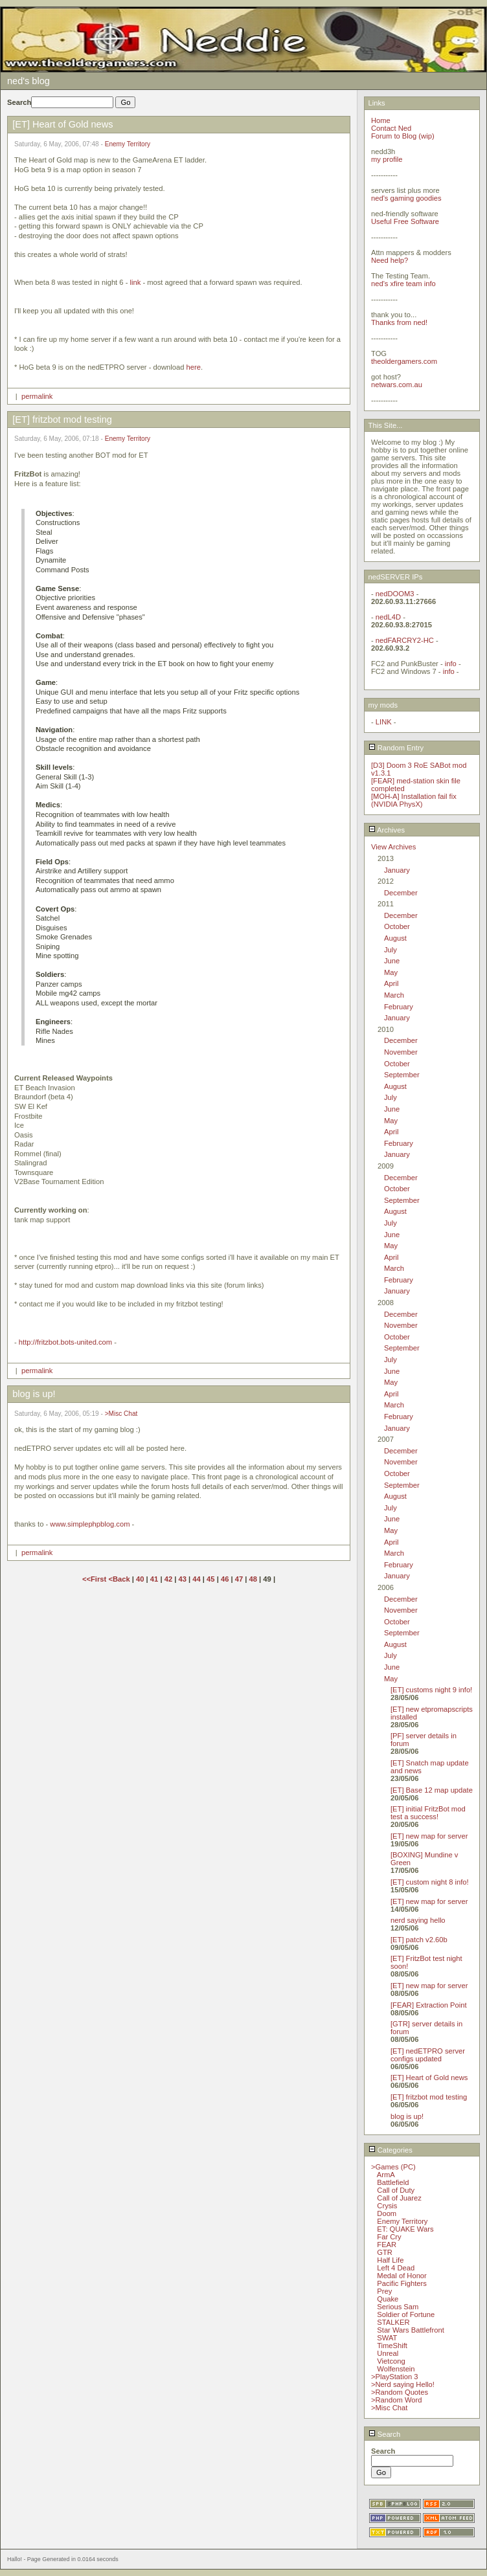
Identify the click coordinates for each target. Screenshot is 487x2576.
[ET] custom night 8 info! (430, 1882)
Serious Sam (397, 2307)
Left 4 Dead (395, 2268)
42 (168, 1579)
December (401, 893)
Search (384, 2434)
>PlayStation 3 (394, 2376)
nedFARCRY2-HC (405, 640)
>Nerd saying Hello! (403, 2384)
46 (225, 1579)
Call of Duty (395, 2190)
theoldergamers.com (404, 361)
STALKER (393, 2322)
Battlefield (393, 2182)
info (451, 663)
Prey (384, 2291)
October (397, 926)
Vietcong (391, 2361)
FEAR (386, 2244)
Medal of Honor (402, 2275)
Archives (386, 830)
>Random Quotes (399, 2392)
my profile (387, 159)
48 (253, 1579)
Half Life (390, 2260)
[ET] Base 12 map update (432, 1790)
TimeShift (392, 2345)
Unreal (387, 2353)
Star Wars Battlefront (410, 2330)
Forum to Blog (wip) (403, 136)
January (397, 870)
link (135, 282)
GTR (384, 2252)
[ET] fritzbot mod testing (429, 2097)
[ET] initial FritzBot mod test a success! (428, 1812)
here (194, 367)
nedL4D (388, 617)
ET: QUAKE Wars (405, 2229)
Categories (390, 2150)
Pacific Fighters (401, 2283)
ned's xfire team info (403, 283)
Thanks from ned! (399, 322)
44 (196, 1579)
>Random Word (396, 2400)
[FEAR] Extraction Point (429, 2005)
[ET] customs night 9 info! (431, 1690)
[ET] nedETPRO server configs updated (428, 2055)
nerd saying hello (418, 1920)
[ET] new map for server (429, 1836)
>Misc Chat (121, 1413)
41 (154, 1579)
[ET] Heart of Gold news (429, 2077)
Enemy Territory (127, 144)
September (402, 1075)
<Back (119, 1579)
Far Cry (389, 2237)
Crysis (387, 2206)
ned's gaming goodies (406, 198)
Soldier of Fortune (406, 2314)
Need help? (389, 260)
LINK (384, 722)
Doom (386, 2213)
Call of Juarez (399, 2198)
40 (140, 1579)
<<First (95, 1579)
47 (239, 1579)
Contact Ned (391, 128)
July (390, 950)
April (391, 983)
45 (210, 1579)
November (401, 1052)
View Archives (393, 847)
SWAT (387, 2338)
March (394, 995)
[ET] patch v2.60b (419, 1939)
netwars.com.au (396, 384)
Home (381, 120)
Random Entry (396, 748)
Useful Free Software (405, 221)
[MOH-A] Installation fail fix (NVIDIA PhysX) (414, 800)
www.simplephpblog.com (90, 1524)
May (391, 972)
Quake (387, 2299)
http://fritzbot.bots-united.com (65, 1342)
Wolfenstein (395, 2369)
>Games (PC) (393, 2167)
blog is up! (407, 2116)
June (392, 961)
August (395, 938)
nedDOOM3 (395, 594)
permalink (37, 396)
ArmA (386, 2174)
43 (182, 1579)
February (398, 1007)
